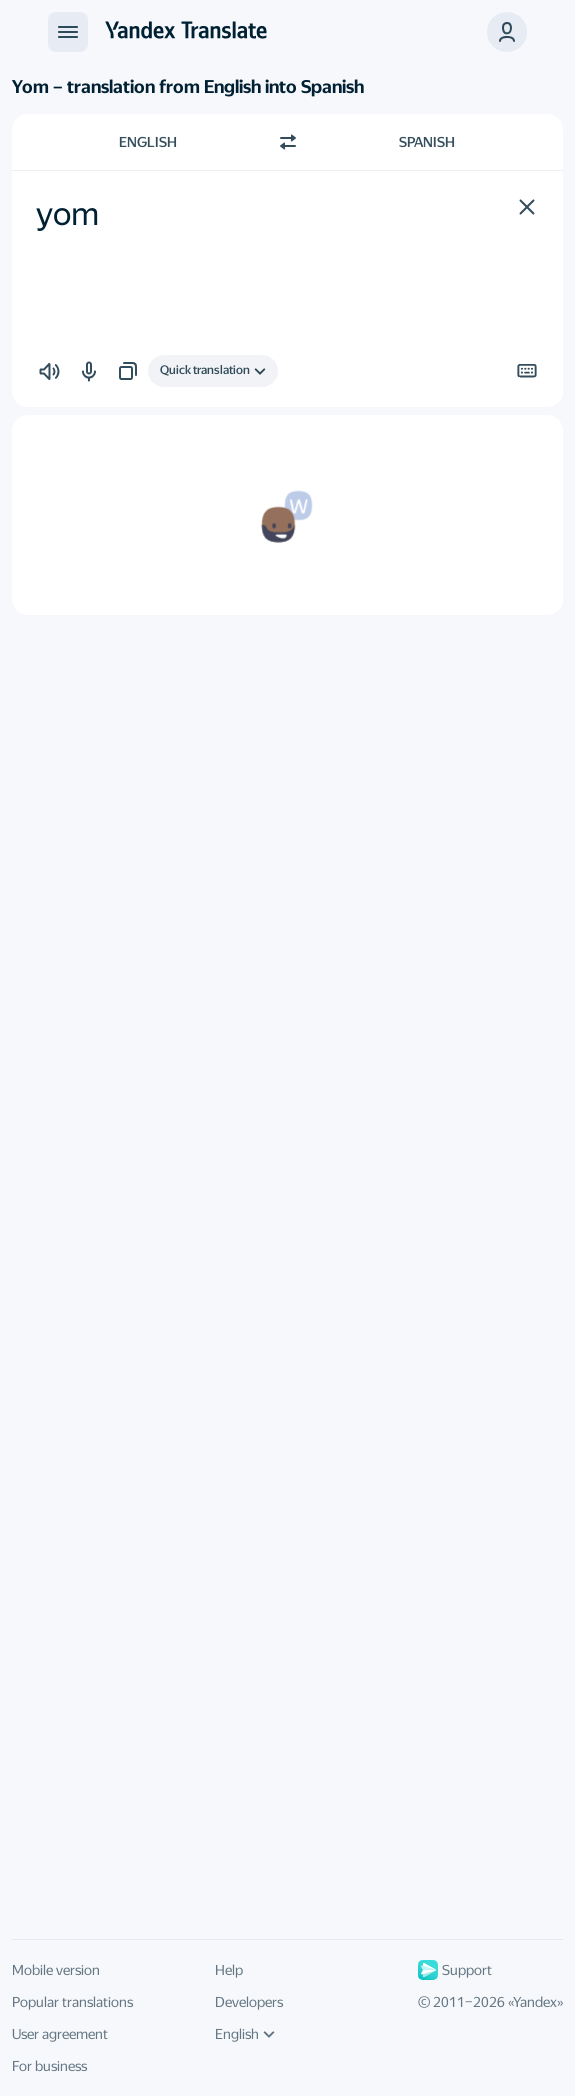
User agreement (60, 2034)
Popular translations (72, 2002)
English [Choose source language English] (148, 142)
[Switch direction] (288, 142)
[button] (507, 32)
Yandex (535, 2002)
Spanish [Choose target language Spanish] (427, 142)
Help (229, 1970)
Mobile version (56, 1970)
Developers (249, 2002)
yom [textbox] (67, 214)
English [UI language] (245, 2034)
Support (455, 1970)
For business (49, 2066)
